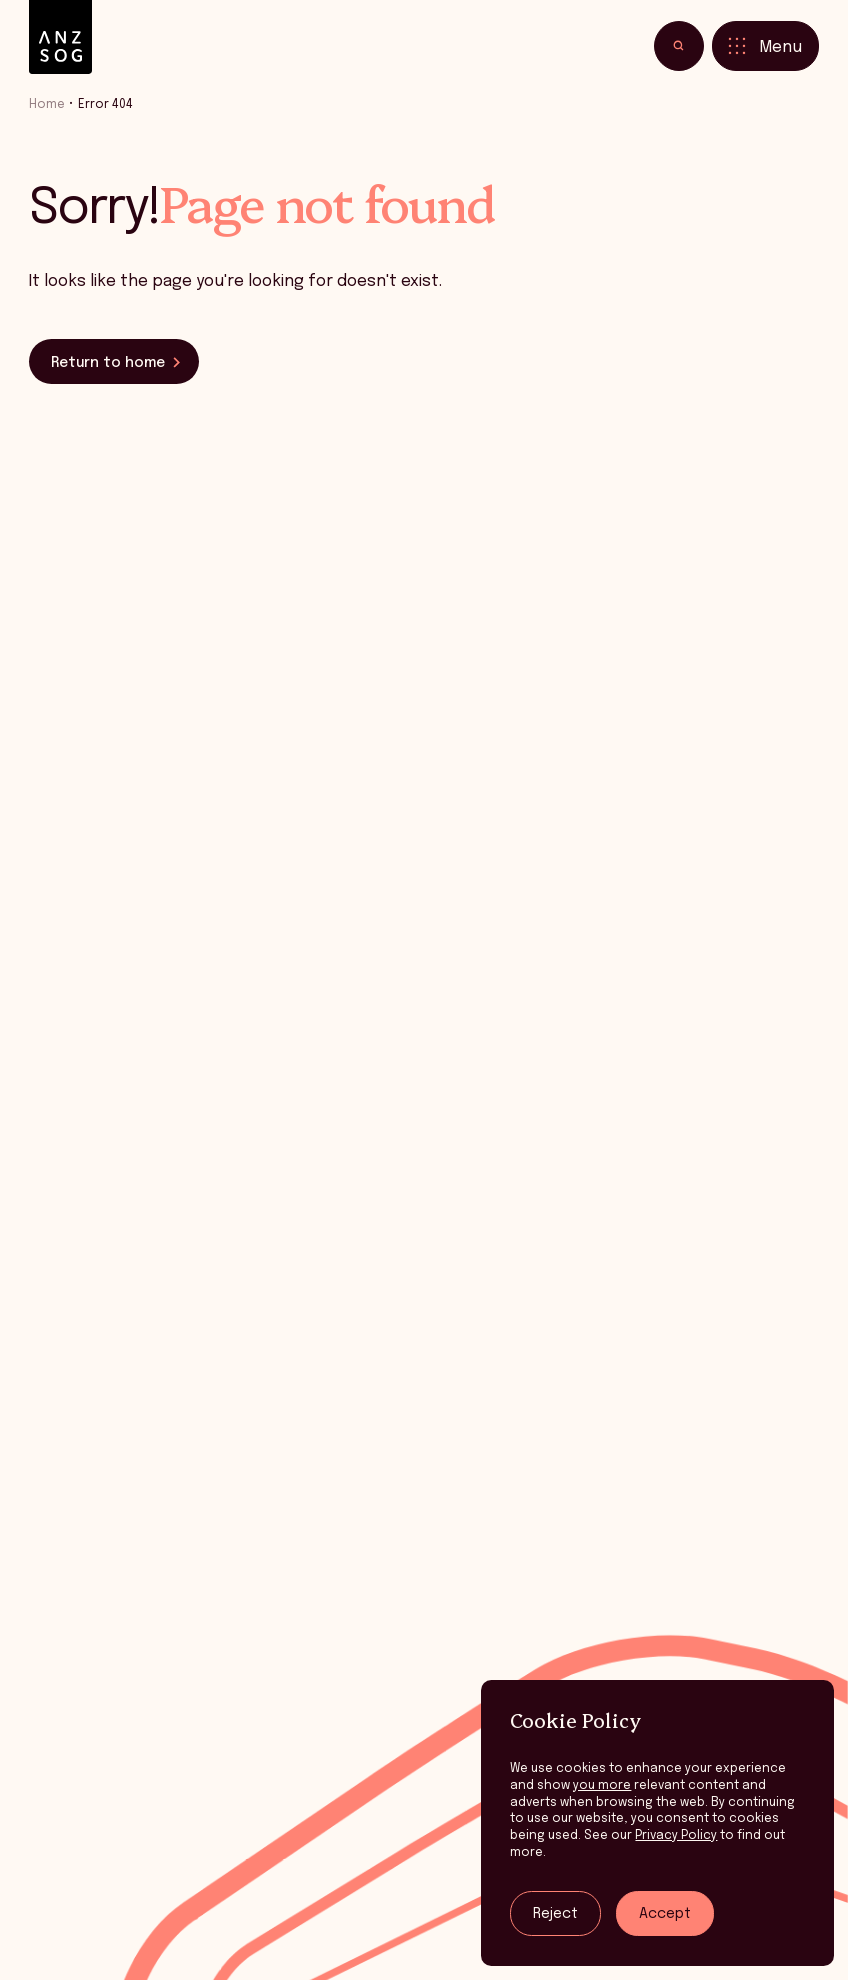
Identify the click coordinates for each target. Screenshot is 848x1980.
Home (47, 104)
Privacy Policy (676, 1835)
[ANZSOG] (60, 37)
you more (602, 1785)
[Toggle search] (679, 46)
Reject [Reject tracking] (555, 1914)
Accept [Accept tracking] (665, 1914)
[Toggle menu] (765, 46)
